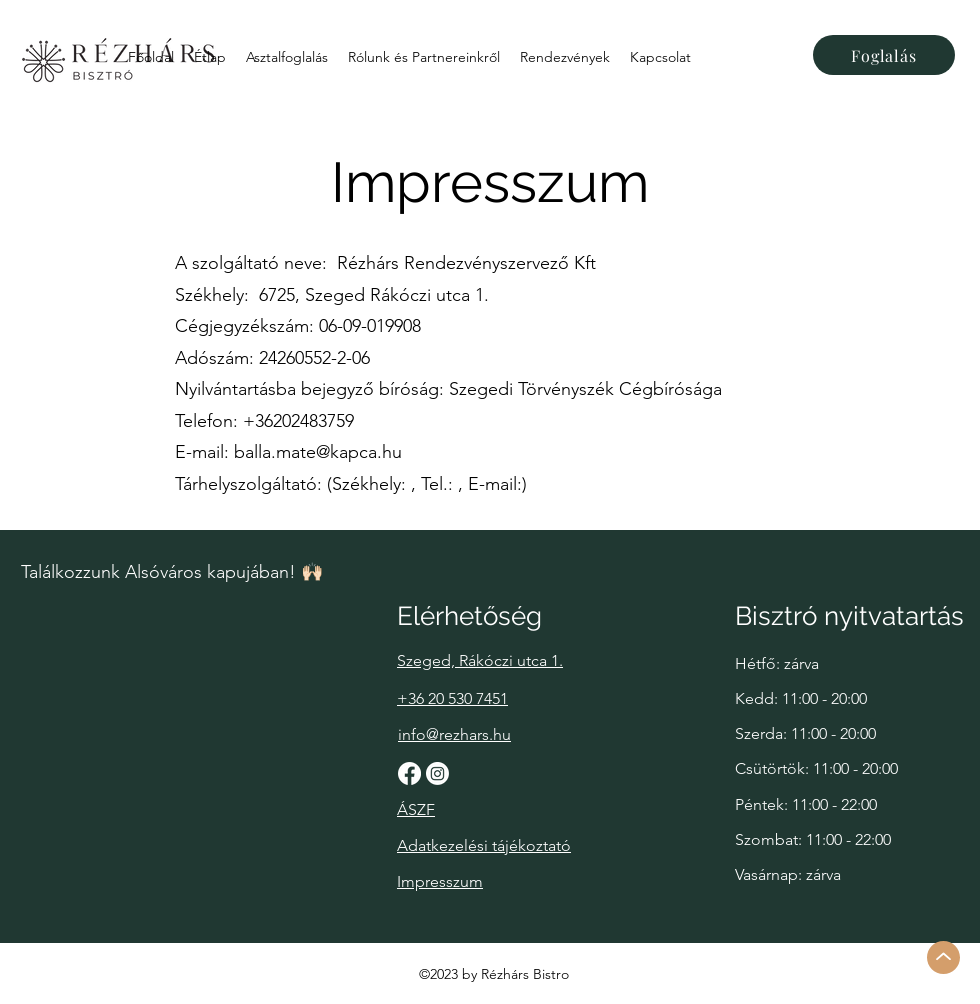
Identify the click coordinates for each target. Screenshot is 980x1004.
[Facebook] (409, 773)
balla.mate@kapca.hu (318, 452)
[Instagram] (437, 773)
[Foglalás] (884, 55)
